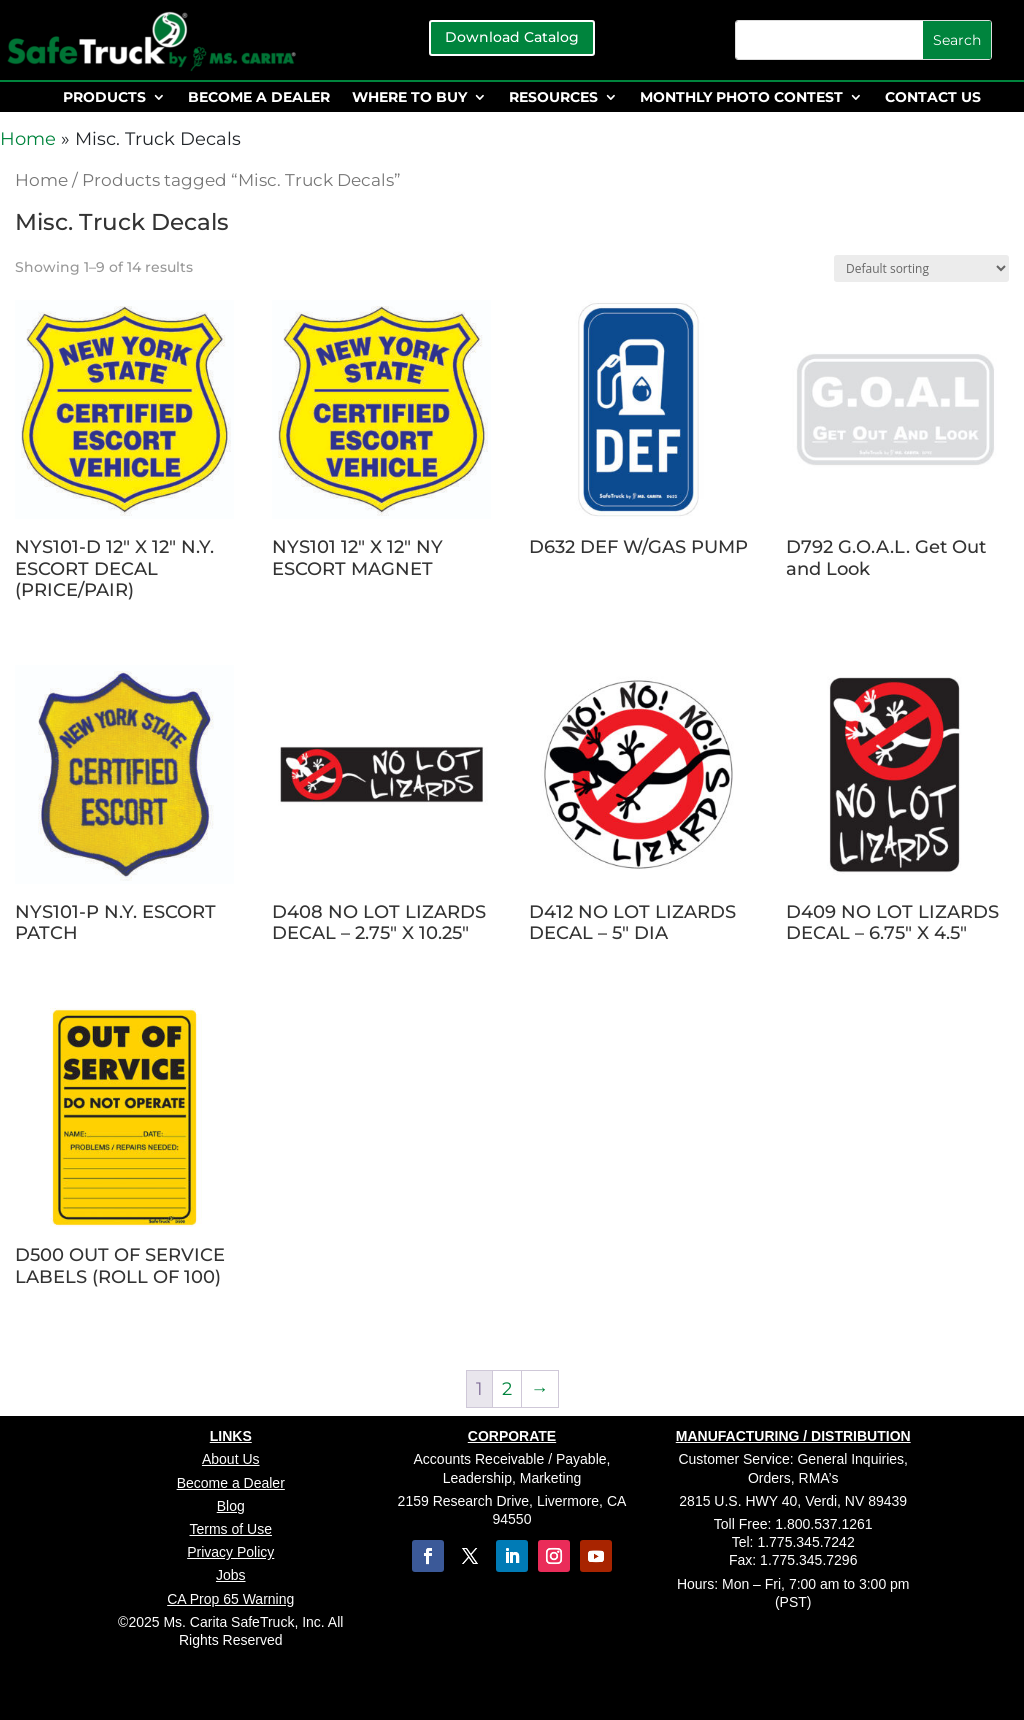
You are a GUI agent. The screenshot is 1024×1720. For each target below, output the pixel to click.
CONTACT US (933, 98)
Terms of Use (231, 1529)
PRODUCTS (104, 98)
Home (28, 139)
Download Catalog (512, 37)
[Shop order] (921, 268)
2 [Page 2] (507, 1389)
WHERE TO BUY (409, 98)
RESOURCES (553, 98)
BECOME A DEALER (259, 98)
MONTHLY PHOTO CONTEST (741, 98)
